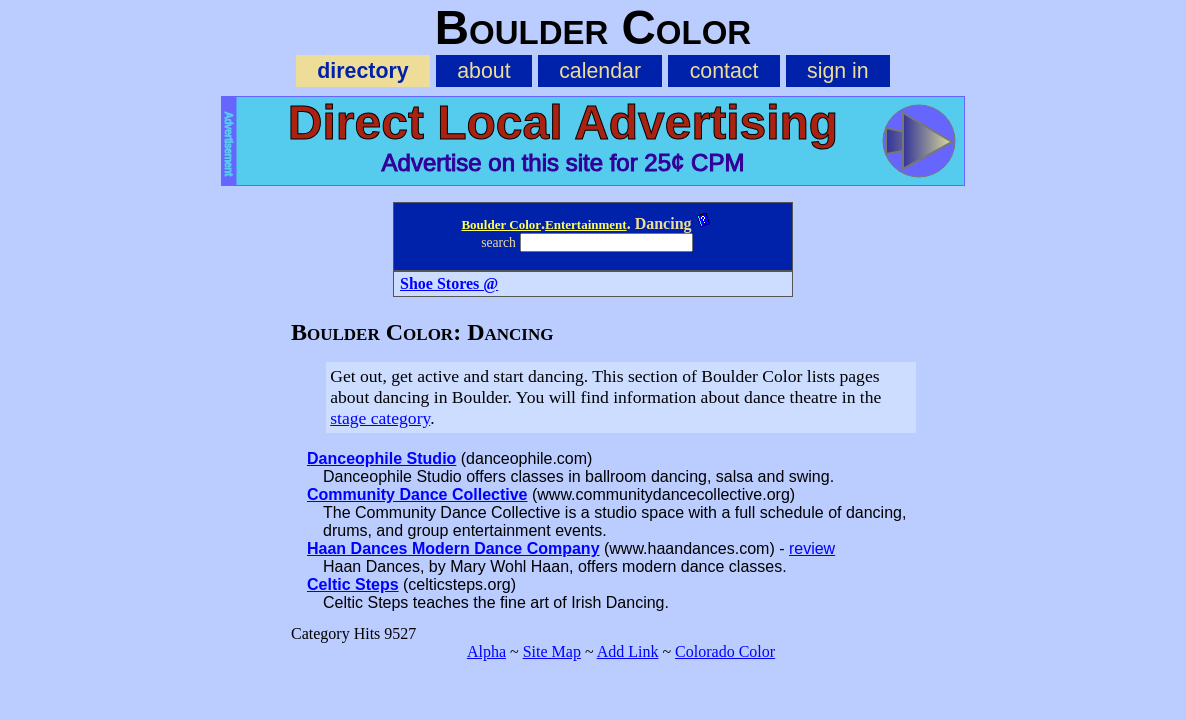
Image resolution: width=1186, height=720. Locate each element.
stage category (380, 418)
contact (724, 71)
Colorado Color (725, 651)
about (483, 71)
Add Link (628, 651)
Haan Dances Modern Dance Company (453, 548)
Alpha (486, 651)
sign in (838, 71)
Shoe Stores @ (449, 283)
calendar (600, 71)
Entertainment (586, 224)
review (812, 548)
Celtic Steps (353, 584)
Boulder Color (501, 224)
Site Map (552, 651)
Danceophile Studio (381, 458)
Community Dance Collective (417, 494)
